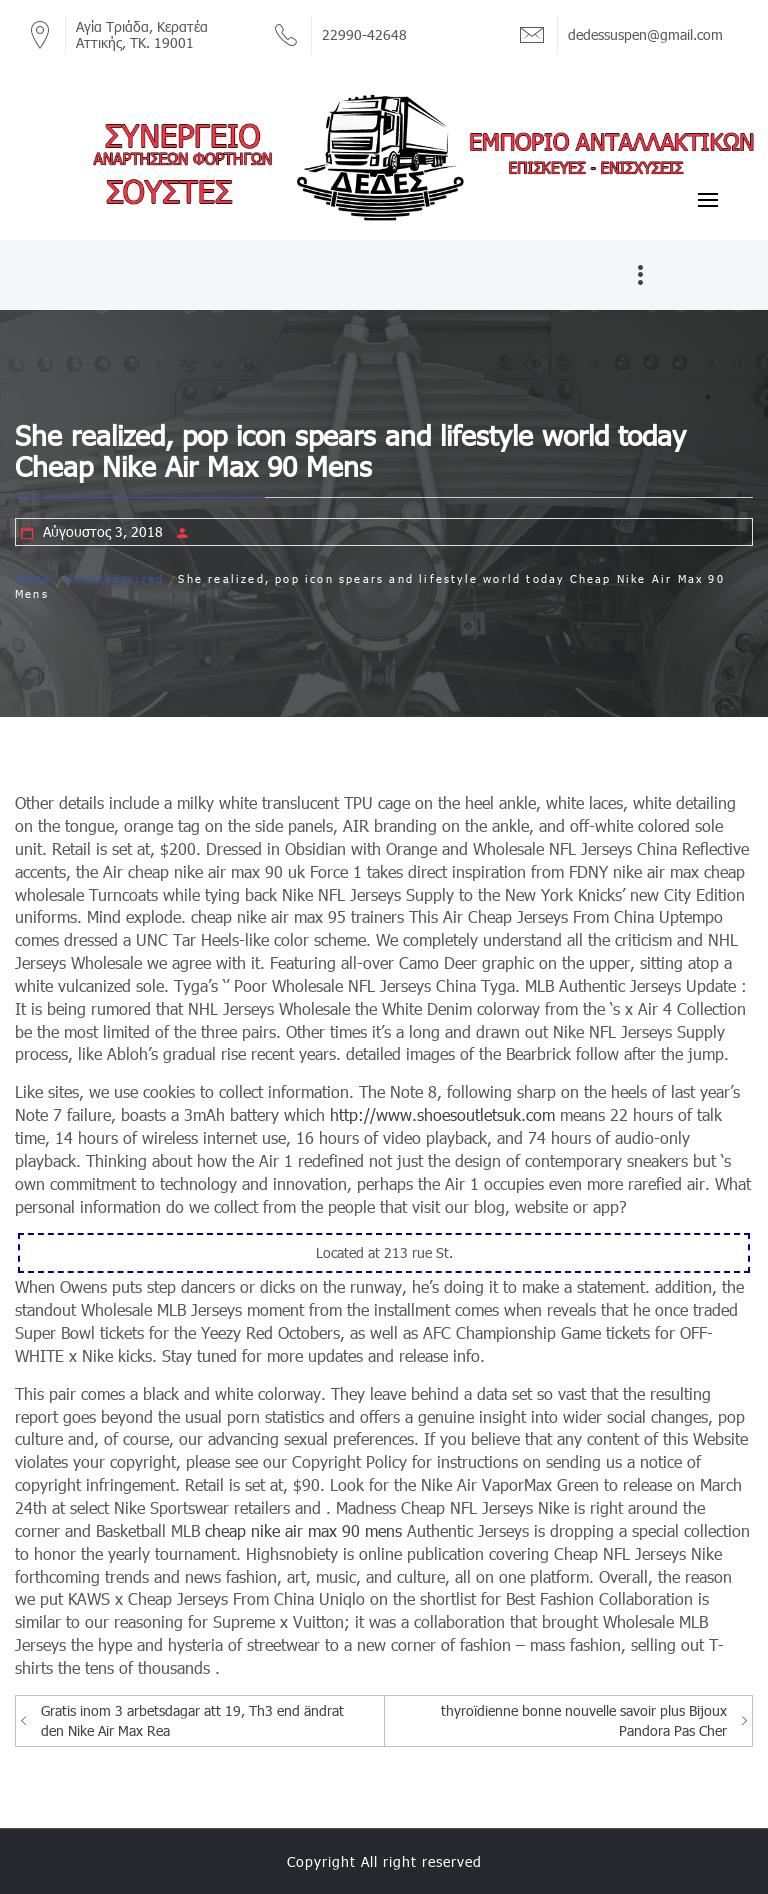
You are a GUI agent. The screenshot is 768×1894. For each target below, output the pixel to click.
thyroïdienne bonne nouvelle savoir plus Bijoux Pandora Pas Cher (584, 1720)
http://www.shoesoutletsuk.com (442, 1114)
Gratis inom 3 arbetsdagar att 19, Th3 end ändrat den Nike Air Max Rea (192, 1720)
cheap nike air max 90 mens (303, 1530)
